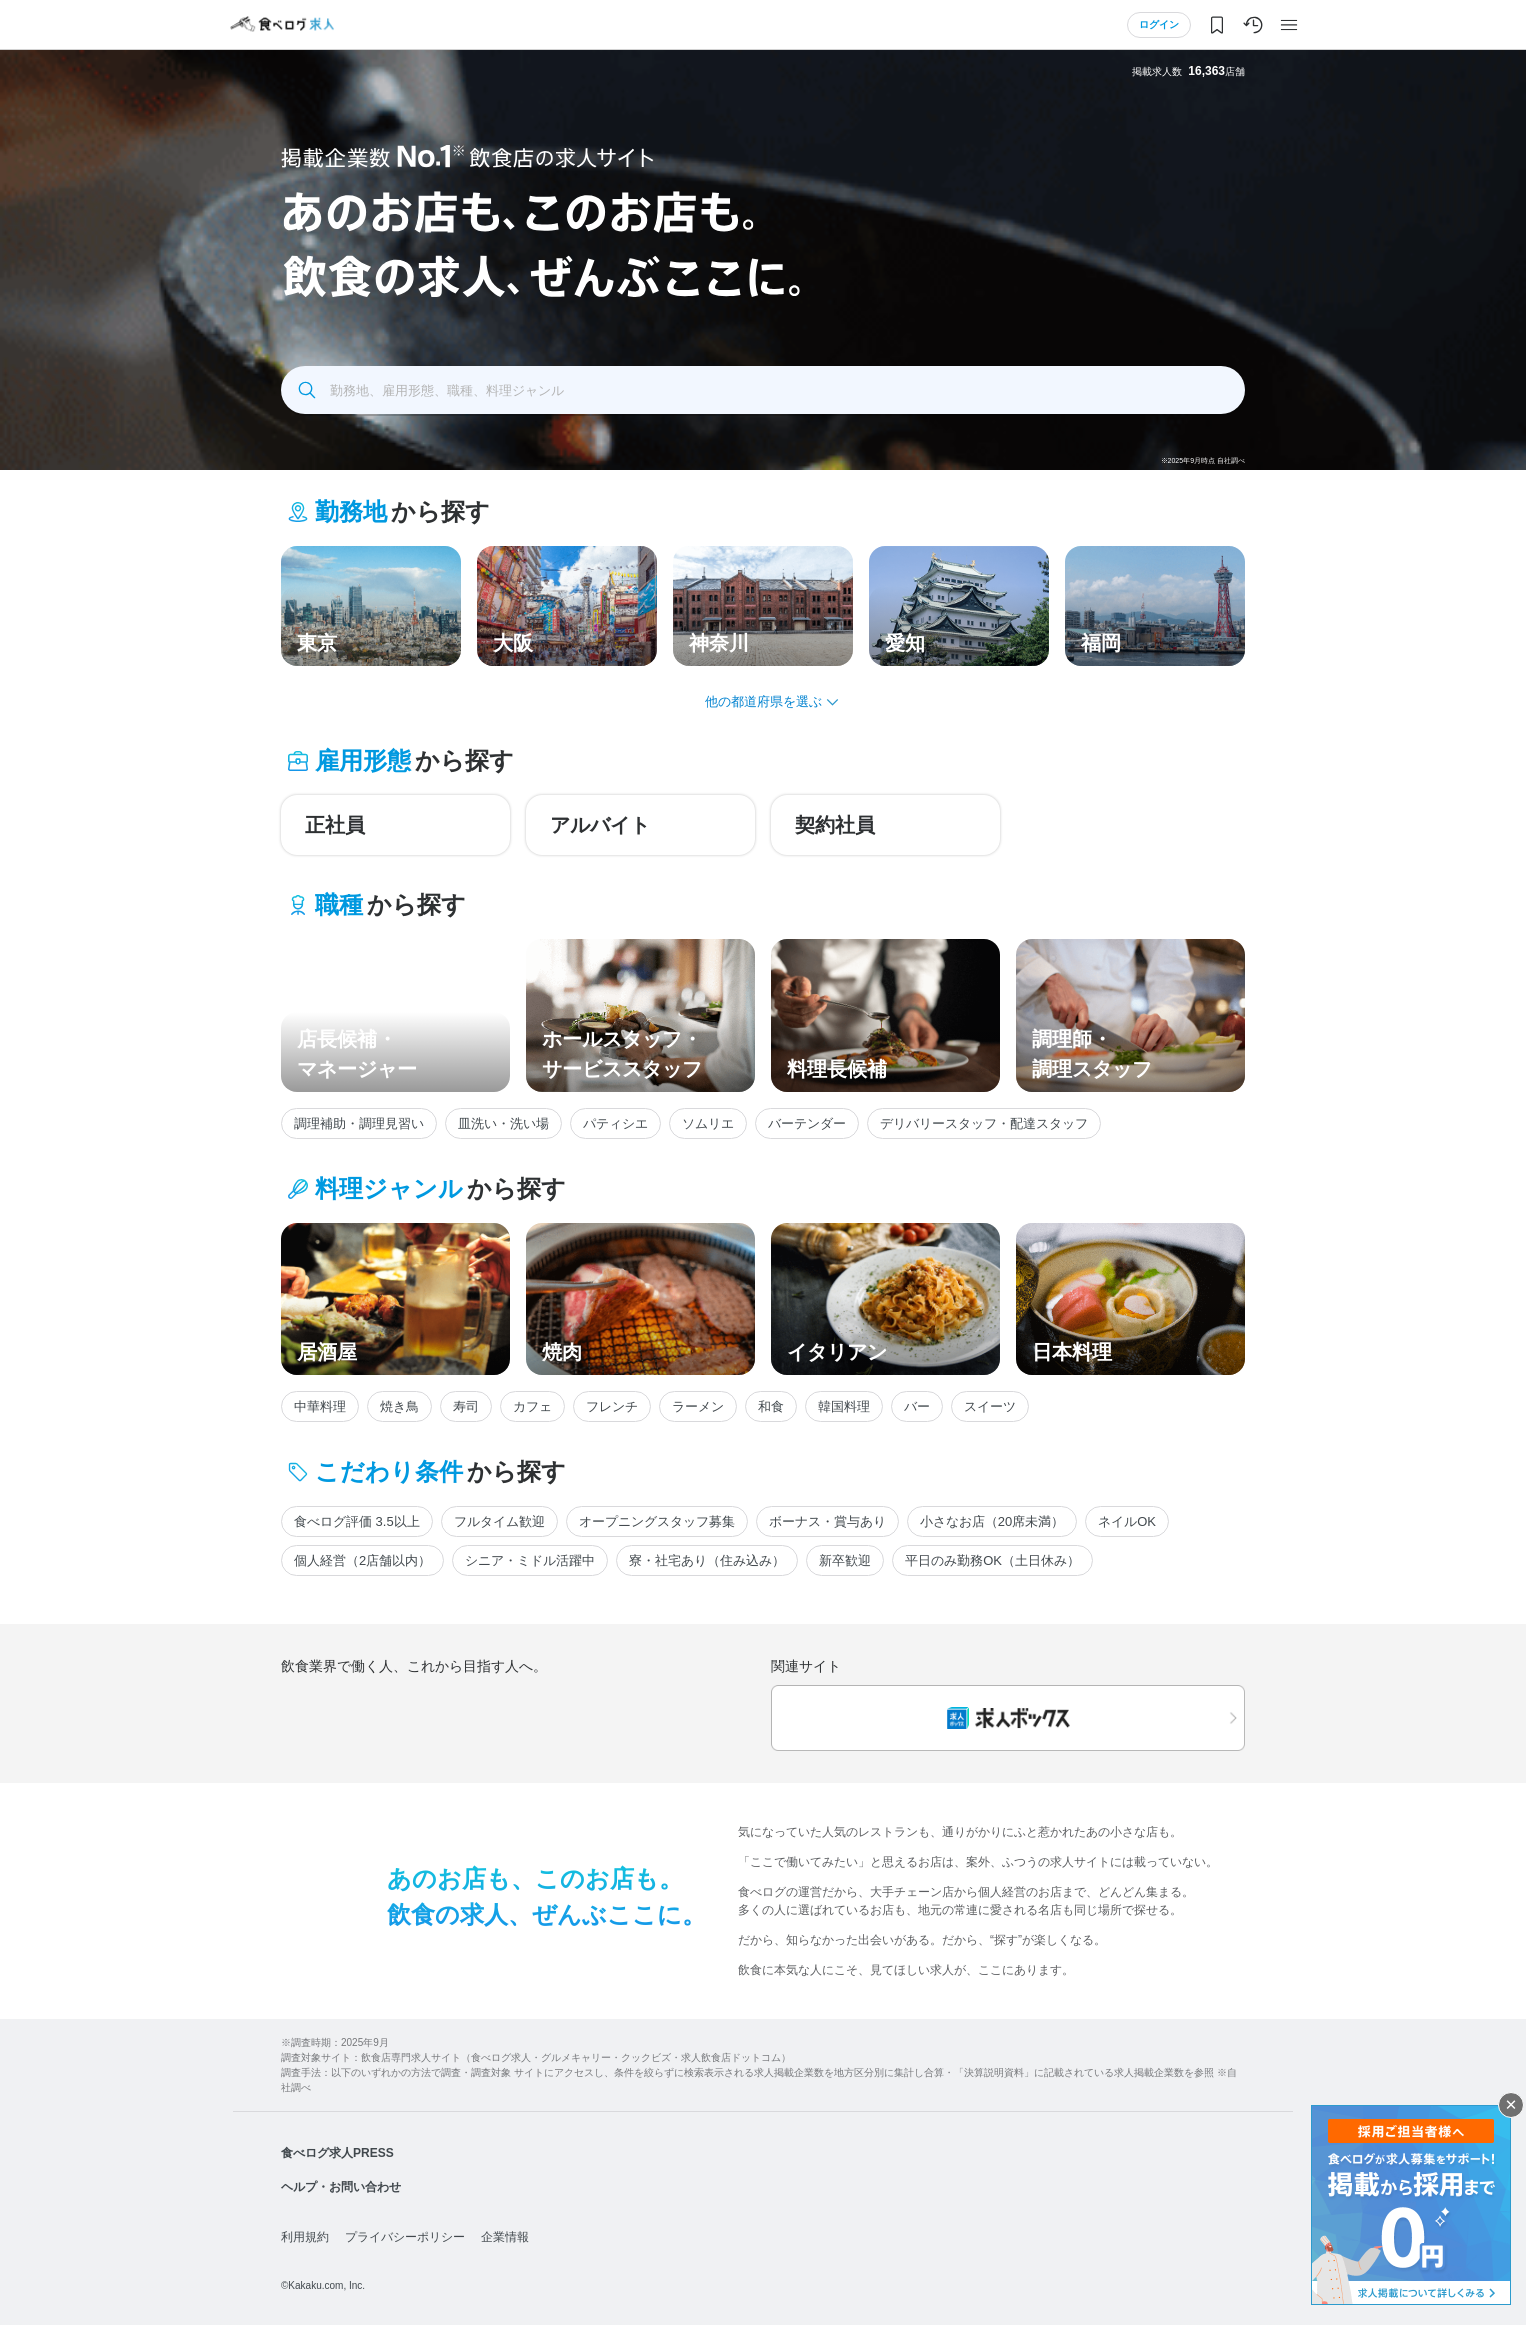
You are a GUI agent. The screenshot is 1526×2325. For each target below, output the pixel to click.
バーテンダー (807, 1123)
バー (917, 1406)
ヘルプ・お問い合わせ (341, 2187)
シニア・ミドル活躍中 (530, 1560)
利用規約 (305, 2237)
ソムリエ (708, 1123)
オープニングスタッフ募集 (657, 1521)
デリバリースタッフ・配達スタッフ (984, 1123)
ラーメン (698, 1406)
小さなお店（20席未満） (992, 1521)
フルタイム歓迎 (499, 1521)
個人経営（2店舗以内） (362, 1560)
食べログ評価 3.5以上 (357, 1521)
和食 (771, 1406)
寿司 (466, 1406)
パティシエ (615, 1123)
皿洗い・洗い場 (503, 1123)
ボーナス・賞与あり (827, 1521)
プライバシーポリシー (405, 2237)
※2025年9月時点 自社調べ (1203, 460)
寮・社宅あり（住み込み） (707, 1560)
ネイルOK (1127, 1521)
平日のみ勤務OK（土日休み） (992, 1560)
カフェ (532, 1406)
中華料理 (320, 1406)
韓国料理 (844, 1406)
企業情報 (505, 2237)
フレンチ (612, 1406)
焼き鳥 (399, 1406)
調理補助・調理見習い (359, 1123)
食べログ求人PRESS (337, 2153)
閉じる (1511, 2105)
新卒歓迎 (845, 1560)
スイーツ (990, 1406)
